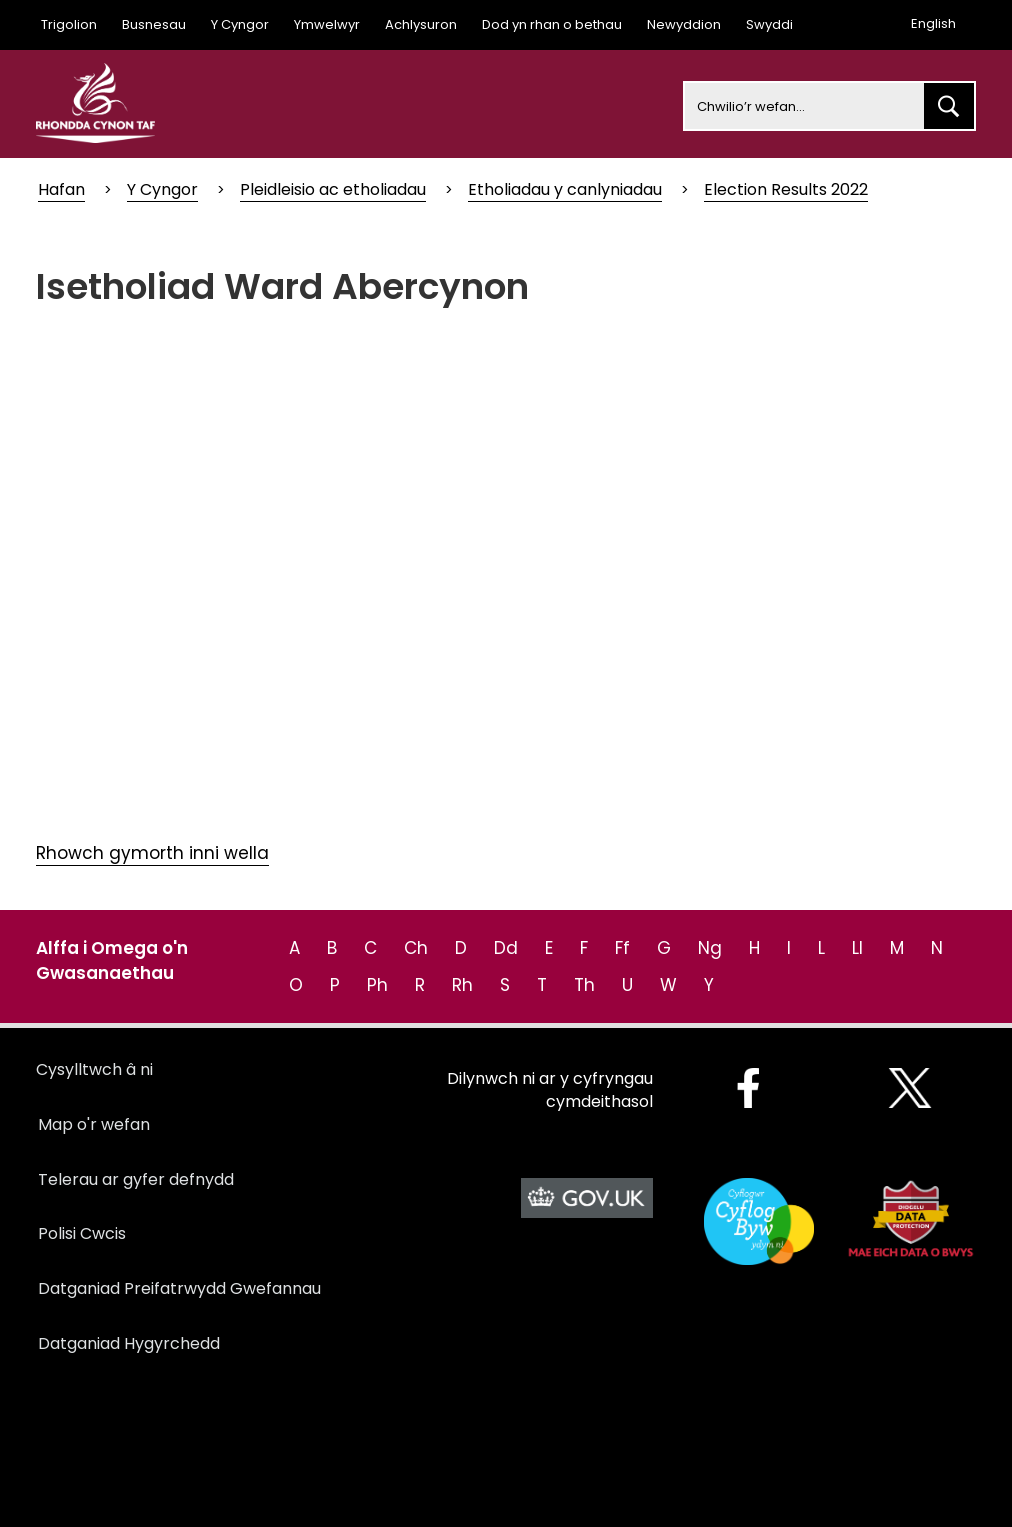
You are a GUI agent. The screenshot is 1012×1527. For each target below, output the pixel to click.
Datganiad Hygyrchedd (129, 1343)
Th (584, 985)
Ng (710, 948)
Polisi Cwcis (82, 1233)
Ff (622, 948)
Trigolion (69, 24)
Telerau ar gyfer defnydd (136, 1179)
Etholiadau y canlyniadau (565, 189)
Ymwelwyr (327, 24)
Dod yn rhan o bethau (552, 24)
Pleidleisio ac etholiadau (333, 189)
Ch (416, 948)
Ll (857, 948)
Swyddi (769, 24)
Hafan (61, 189)
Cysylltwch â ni (94, 1069)
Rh (462, 985)
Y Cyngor (240, 24)
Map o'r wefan (94, 1124)
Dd (506, 948)
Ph (377, 985)
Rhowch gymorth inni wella (152, 853)
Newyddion (684, 24)
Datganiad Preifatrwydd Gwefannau (179, 1288)
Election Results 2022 (786, 189)
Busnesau (154, 24)
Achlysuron (421, 24)
